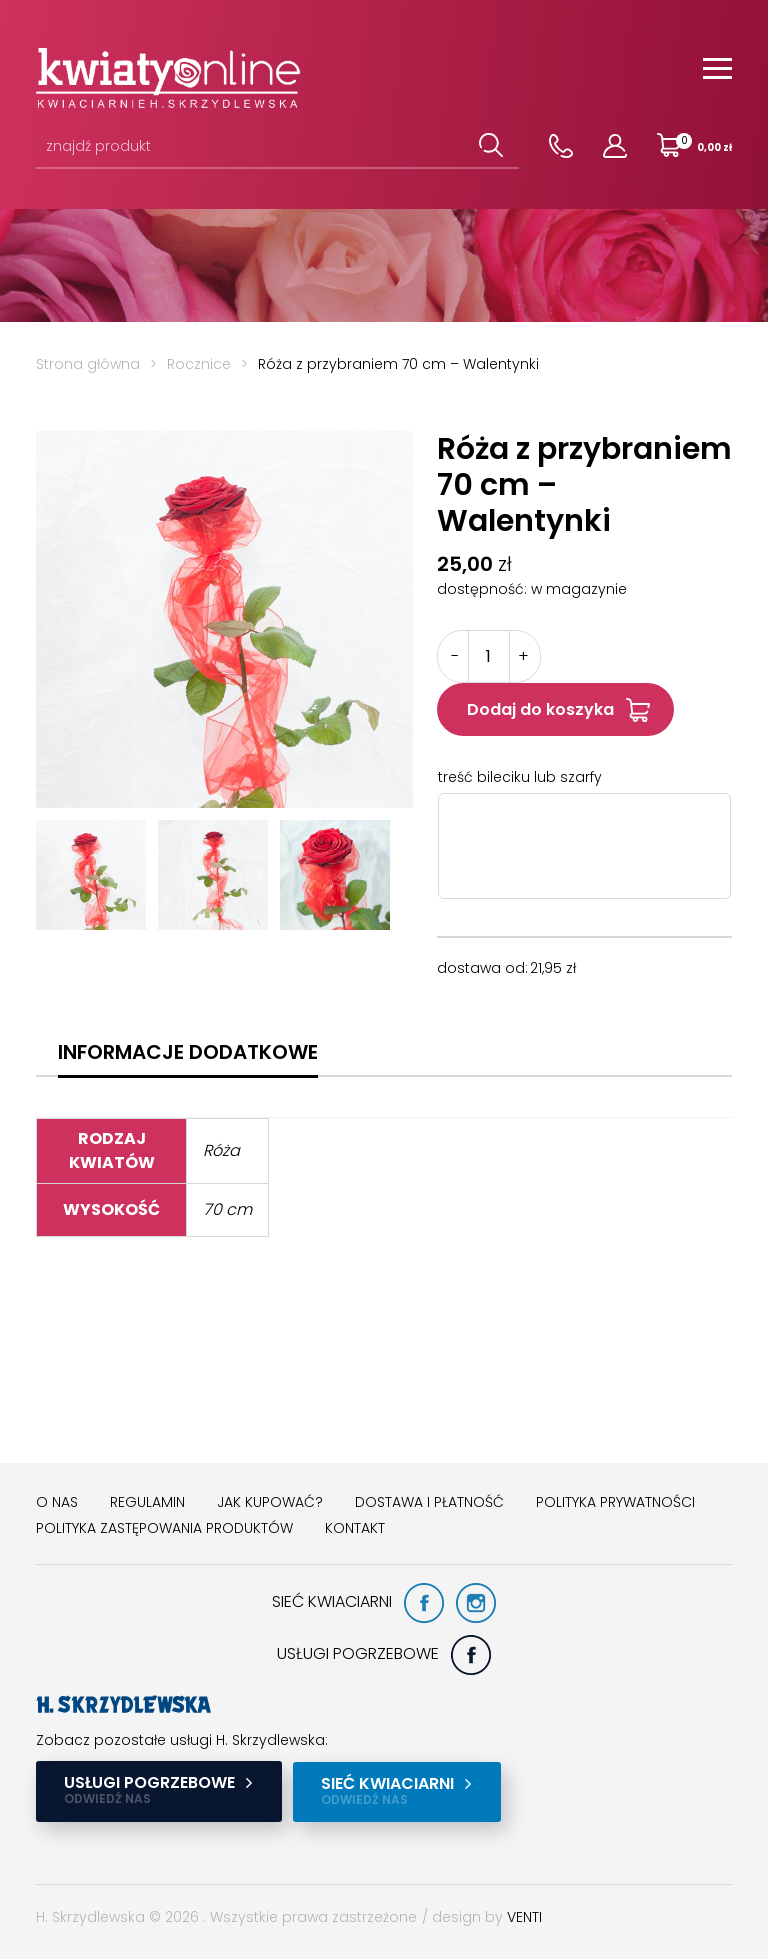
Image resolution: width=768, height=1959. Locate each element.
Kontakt (355, 1528)
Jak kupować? (270, 1502)
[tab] (188, 1052)
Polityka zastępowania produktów (164, 1528)
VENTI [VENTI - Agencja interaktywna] (524, 1916)
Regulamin (147, 1502)
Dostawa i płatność (429, 1502)
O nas (57, 1502)
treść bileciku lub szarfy (520, 777)
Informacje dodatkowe (188, 1052)
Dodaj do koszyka (540, 709)
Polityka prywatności (615, 1502)
